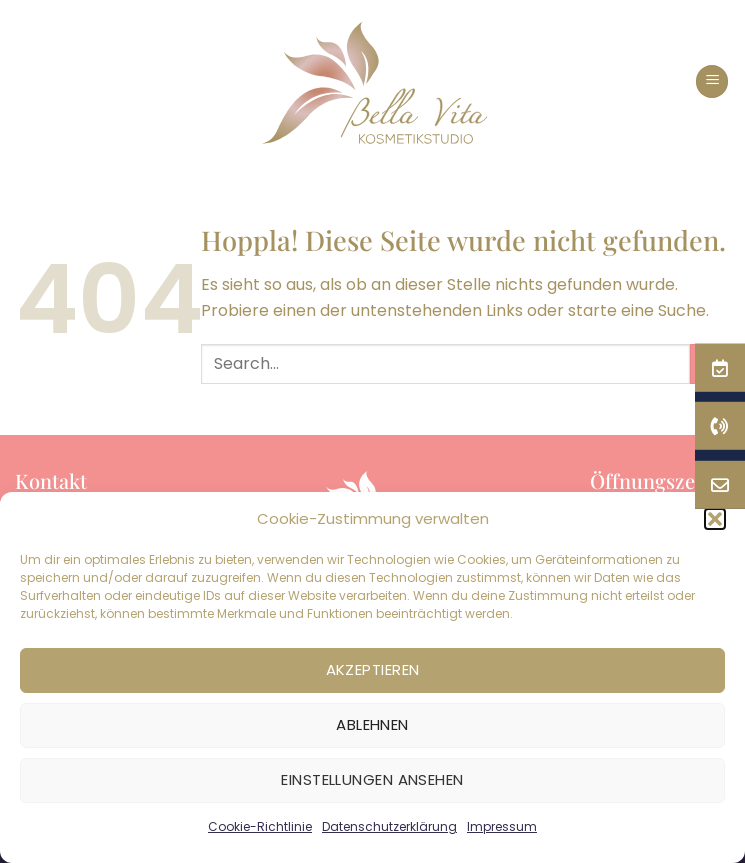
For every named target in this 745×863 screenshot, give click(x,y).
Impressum (502, 826)
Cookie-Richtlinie (260, 826)
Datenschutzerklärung (389, 826)
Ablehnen (372, 724)
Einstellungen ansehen (372, 779)
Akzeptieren (373, 669)
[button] (712, 81)
